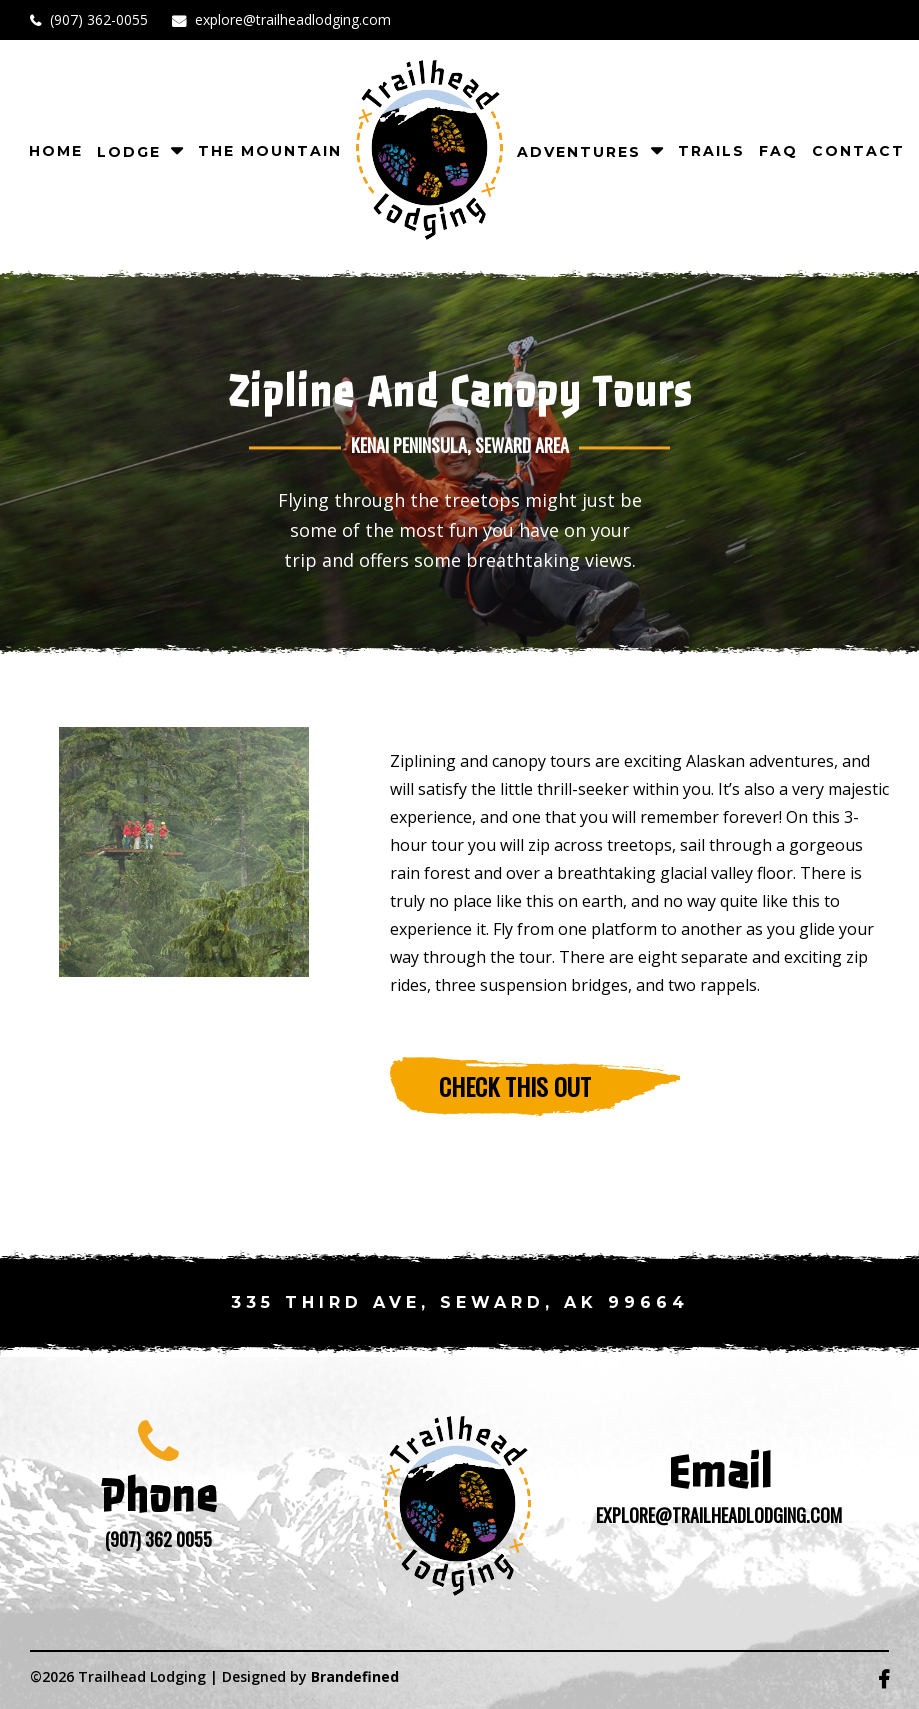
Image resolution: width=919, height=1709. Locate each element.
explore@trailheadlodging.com (293, 19)
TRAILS (711, 151)
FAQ (778, 151)
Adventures (579, 152)
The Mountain (270, 151)
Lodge (129, 152)
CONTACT (858, 151)
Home (56, 151)
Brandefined (355, 1676)
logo (429, 150)
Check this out (515, 1086)
